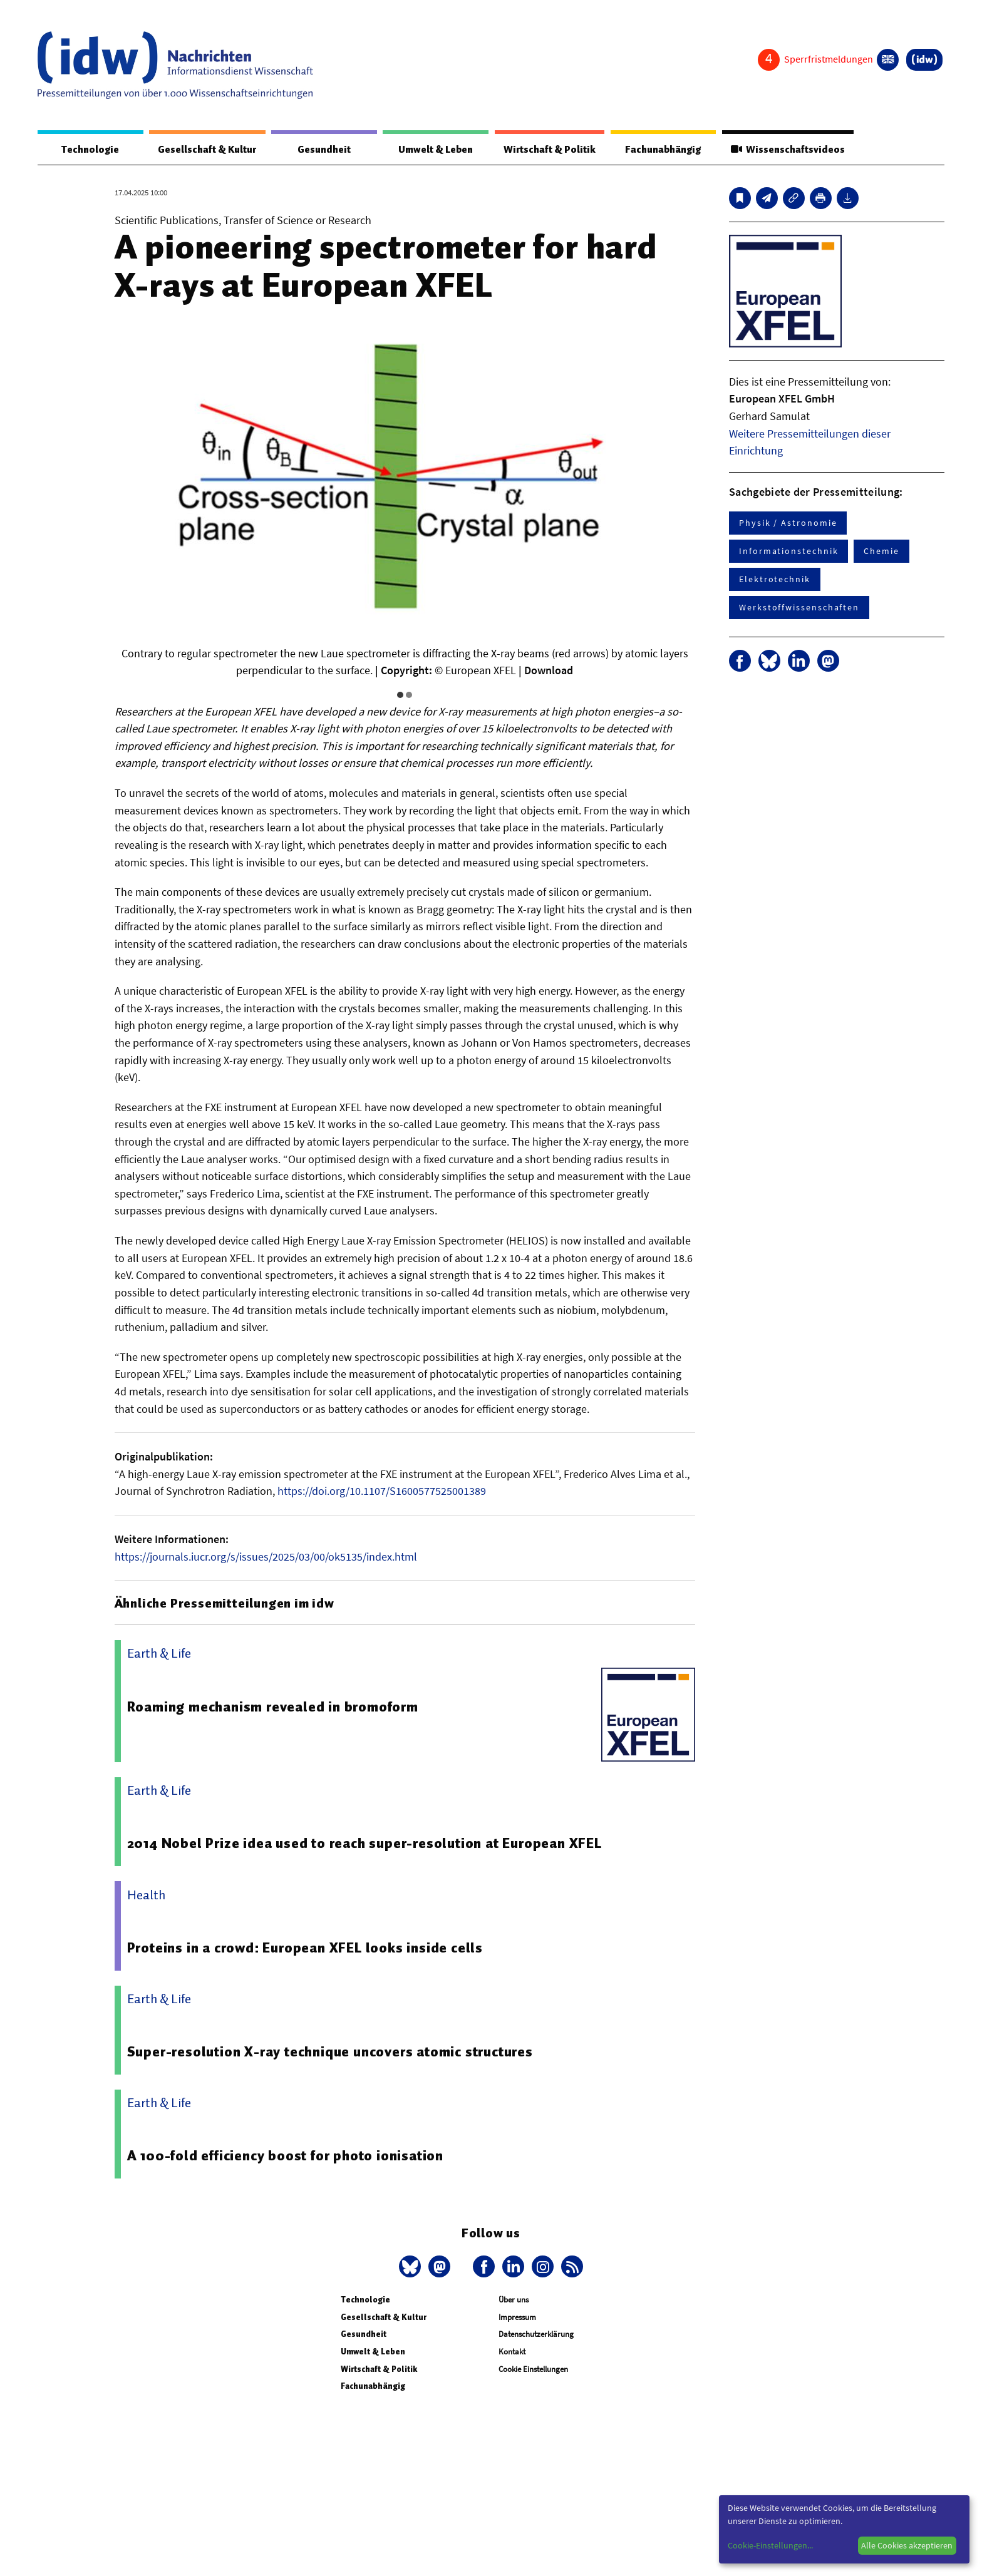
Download (548, 671)
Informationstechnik (788, 551)
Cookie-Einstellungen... (770, 2545)
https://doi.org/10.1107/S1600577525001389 (381, 1491)
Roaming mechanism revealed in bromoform (273, 1707)
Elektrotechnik (774, 579)
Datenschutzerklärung (536, 2334)
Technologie (89, 149)
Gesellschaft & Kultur (207, 149)
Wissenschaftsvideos (787, 149)
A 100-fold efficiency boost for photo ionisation (286, 2156)
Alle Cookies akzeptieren (907, 2545)
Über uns (514, 2300)
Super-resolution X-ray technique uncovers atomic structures (330, 2052)
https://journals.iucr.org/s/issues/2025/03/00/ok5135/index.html (266, 1557)
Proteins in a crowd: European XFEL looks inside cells (306, 1948)
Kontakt (512, 2352)
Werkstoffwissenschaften (799, 607)
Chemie (881, 551)
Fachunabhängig (662, 149)
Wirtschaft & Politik (548, 149)
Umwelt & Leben (433, 149)
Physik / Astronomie (788, 523)
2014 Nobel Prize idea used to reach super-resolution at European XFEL (365, 1843)
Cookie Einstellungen (533, 2369)
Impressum (517, 2317)
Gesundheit (324, 149)
